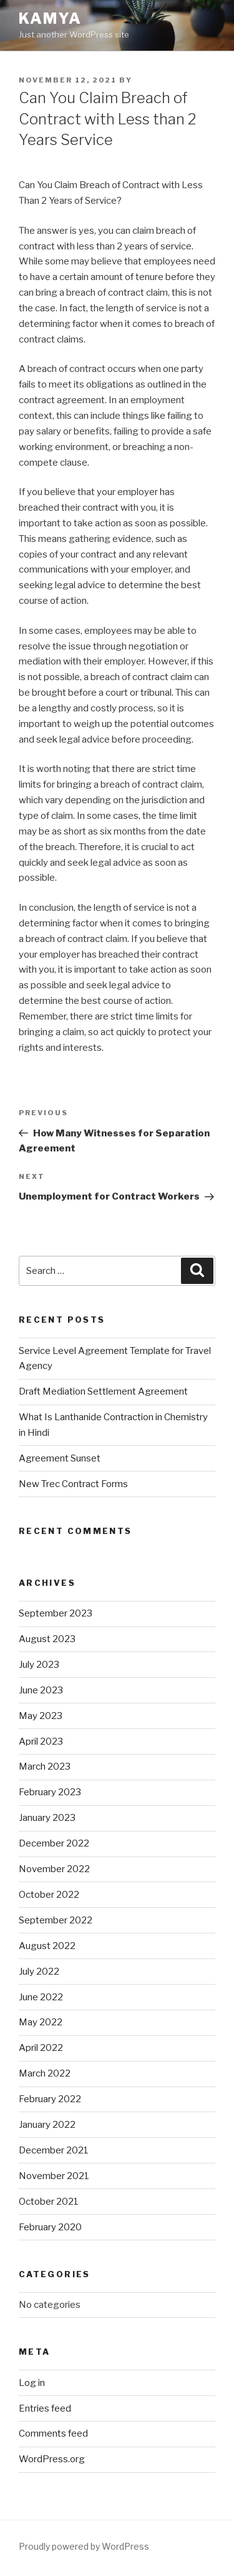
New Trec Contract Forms (73, 1484)
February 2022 (50, 2099)
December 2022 (54, 1843)
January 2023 (47, 1817)
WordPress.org (52, 2459)
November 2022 (54, 1869)
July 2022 (39, 1971)
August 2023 (47, 1639)
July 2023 (39, 1664)
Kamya (50, 18)
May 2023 (40, 1716)
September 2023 (55, 1613)
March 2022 (45, 2073)
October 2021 (49, 2201)
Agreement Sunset (59, 1458)
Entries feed (45, 2408)
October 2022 (49, 1894)
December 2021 (54, 2150)
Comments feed (53, 2433)
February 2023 (50, 1792)
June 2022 (41, 1997)
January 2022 (47, 2124)
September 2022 (55, 1920)
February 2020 (50, 2227)
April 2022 (41, 2047)
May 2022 (40, 2022)
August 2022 (47, 1946)
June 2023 (41, 1690)
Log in (32, 2382)
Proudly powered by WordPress (84, 2546)
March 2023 (45, 1766)
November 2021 (54, 2176)
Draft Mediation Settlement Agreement (103, 1391)
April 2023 (41, 1741)
